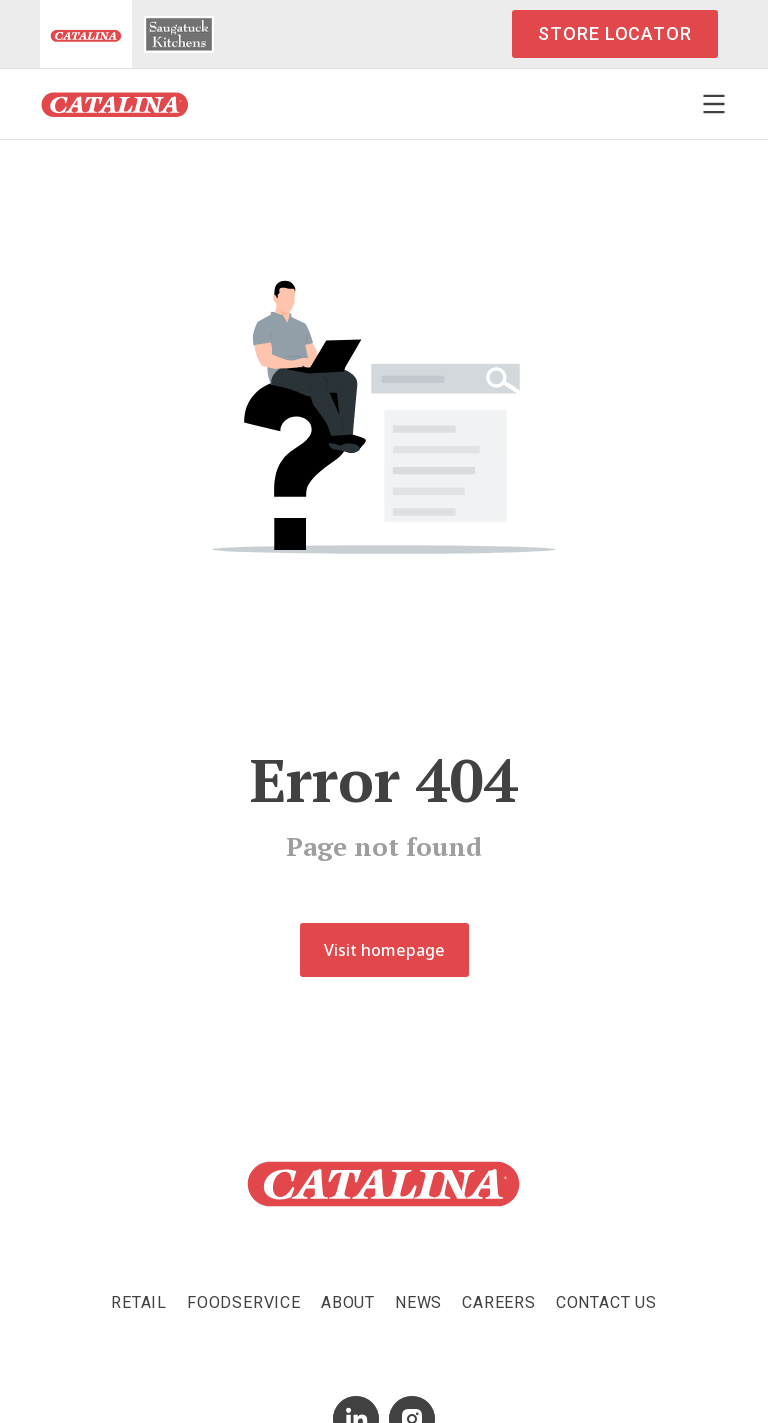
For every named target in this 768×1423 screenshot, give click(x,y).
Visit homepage (384, 950)
